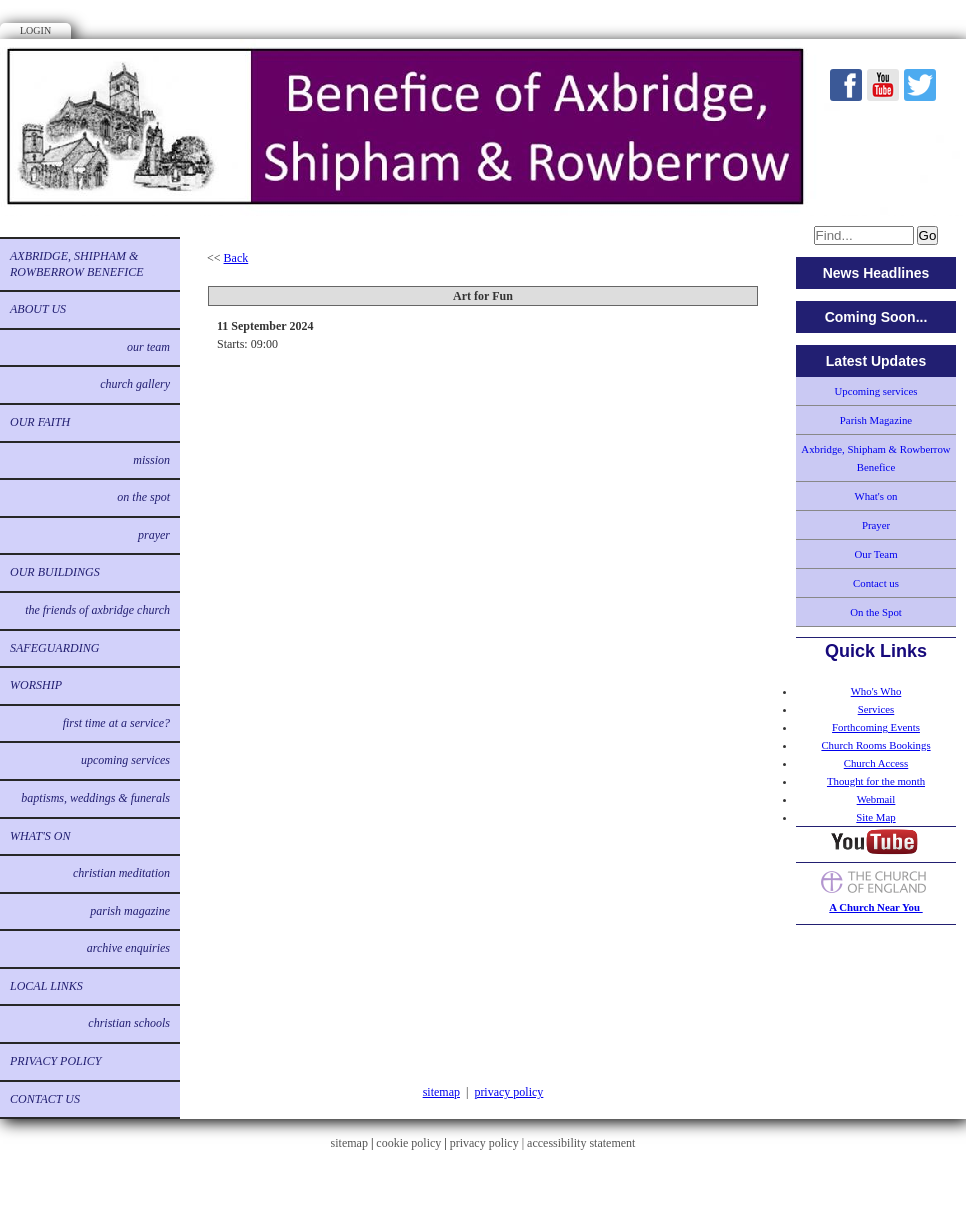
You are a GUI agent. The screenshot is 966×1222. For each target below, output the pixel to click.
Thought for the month (876, 781)
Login (35, 30)
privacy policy (508, 1092)
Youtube (883, 85)
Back (236, 258)
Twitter (920, 85)
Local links (46, 986)
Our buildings (55, 572)
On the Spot (143, 497)
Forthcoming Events (876, 727)
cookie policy (408, 1143)
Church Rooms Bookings (875, 745)
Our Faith (40, 422)
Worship (36, 685)
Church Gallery (135, 384)
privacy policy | (488, 1143)
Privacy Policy (55, 1061)
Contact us (45, 1099)
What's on (40, 836)
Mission (151, 460)
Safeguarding (54, 648)
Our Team (148, 347)
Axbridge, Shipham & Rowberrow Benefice (77, 264)
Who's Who (876, 691)
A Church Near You (875, 907)
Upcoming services (125, 760)
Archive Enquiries (128, 948)
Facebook (846, 85)
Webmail (876, 799)
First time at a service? (116, 723)
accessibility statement (581, 1143)
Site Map (875, 817)
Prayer (154, 535)
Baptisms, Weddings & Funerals (95, 798)
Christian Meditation (121, 873)
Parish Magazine (130, 911)
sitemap (441, 1092)
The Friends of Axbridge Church (97, 610)
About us (38, 309)
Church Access (876, 763)
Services (876, 709)
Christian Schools (129, 1023)
